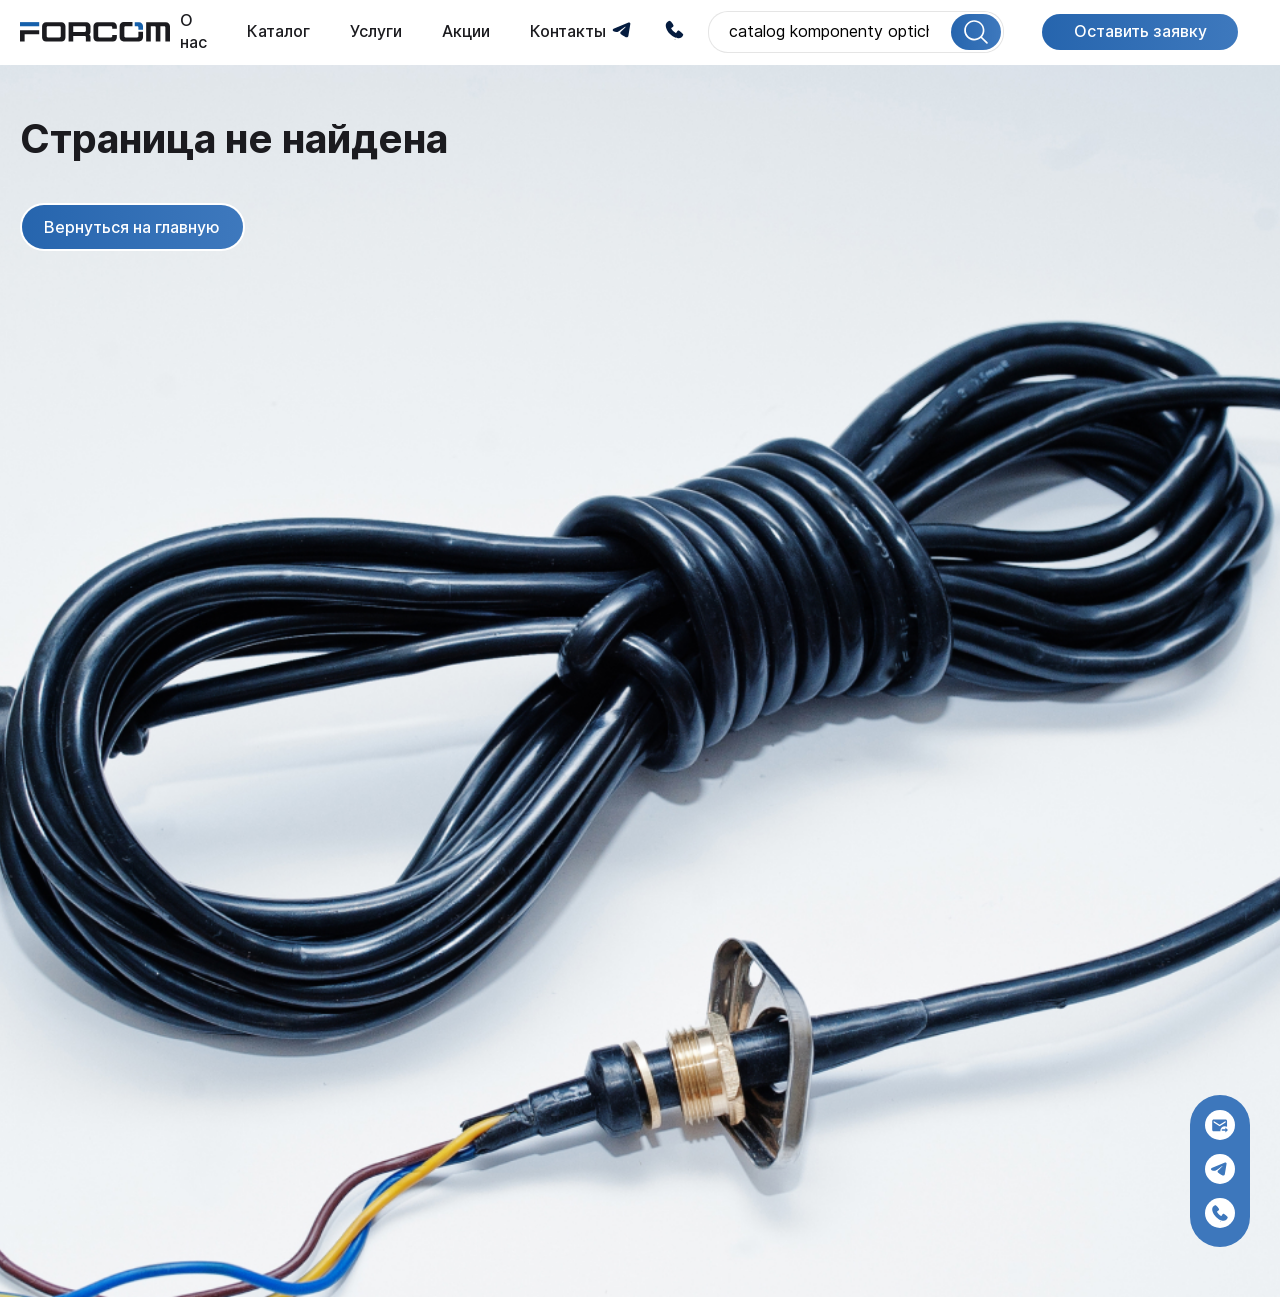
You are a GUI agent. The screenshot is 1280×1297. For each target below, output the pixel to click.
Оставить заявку (1140, 31)
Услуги (376, 31)
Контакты (568, 31)
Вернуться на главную (132, 226)
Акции (466, 31)
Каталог (278, 31)
